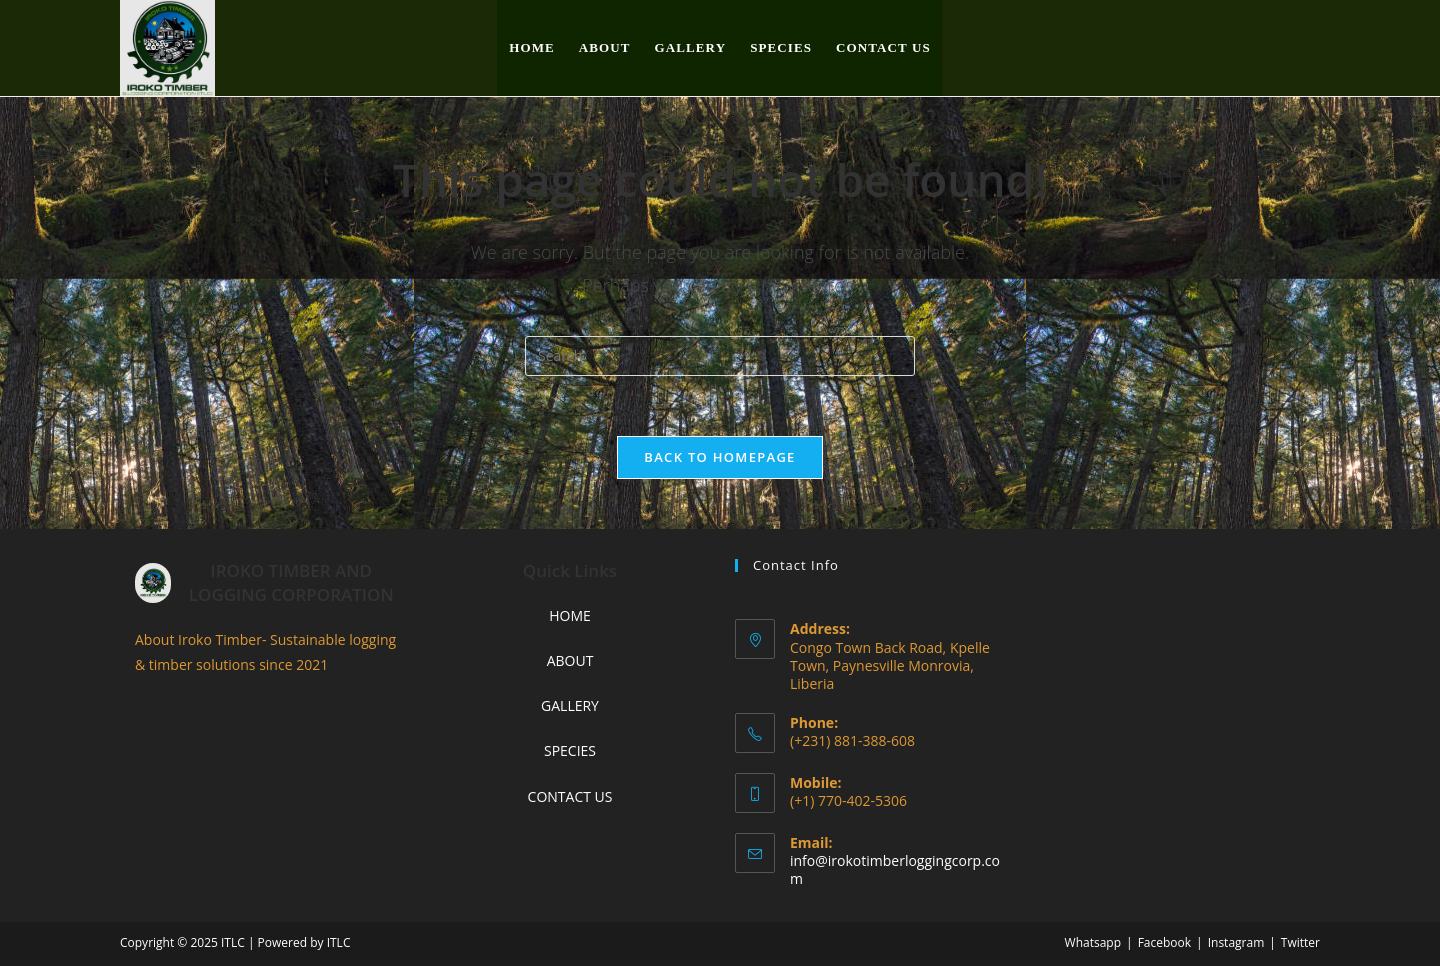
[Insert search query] (720, 356)
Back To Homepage (719, 457)
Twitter (1300, 942)
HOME (570, 615)
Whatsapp (1093, 942)
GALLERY (570, 705)
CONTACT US (570, 796)
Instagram (1236, 942)
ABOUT (570, 660)
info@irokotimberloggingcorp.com (895, 869)
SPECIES (570, 750)
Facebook (1164, 942)
